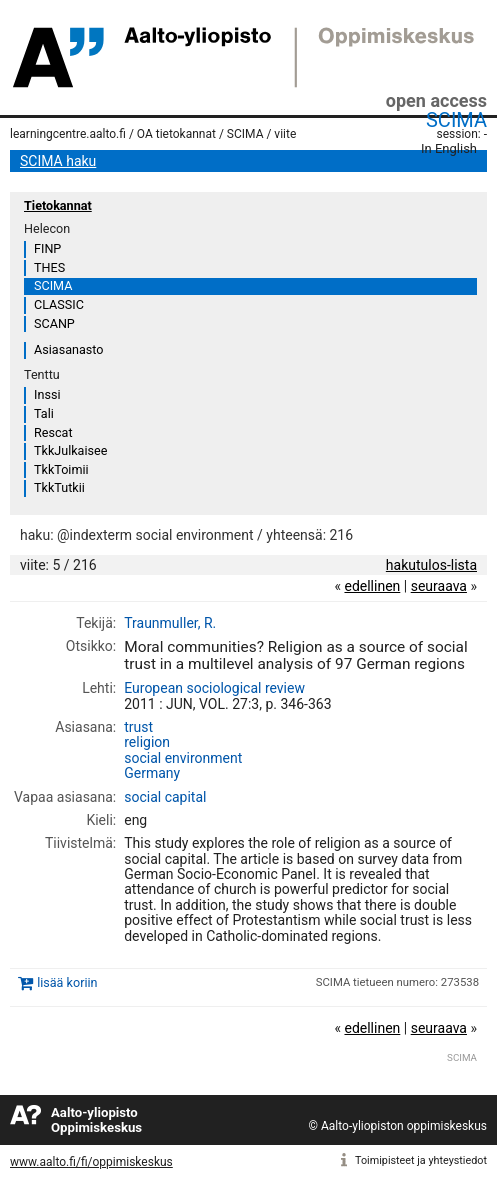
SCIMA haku (58, 161)
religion (147, 742)
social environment (183, 758)
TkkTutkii (59, 487)
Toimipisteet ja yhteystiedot (421, 1160)
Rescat (53, 432)
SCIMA (456, 120)
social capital (165, 797)
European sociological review (214, 688)
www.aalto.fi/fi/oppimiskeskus (91, 1162)
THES (49, 267)
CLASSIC (59, 304)
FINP (47, 248)
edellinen (372, 586)
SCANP (54, 323)
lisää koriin (67, 982)
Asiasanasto (68, 349)
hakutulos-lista (431, 565)
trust (138, 727)
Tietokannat (58, 205)
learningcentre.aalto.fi (68, 134)
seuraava (439, 586)
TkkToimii (61, 469)
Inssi (47, 394)
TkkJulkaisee (70, 450)
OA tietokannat (176, 134)
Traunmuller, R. (170, 623)
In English (449, 148)
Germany (152, 773)
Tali (44, 413)
